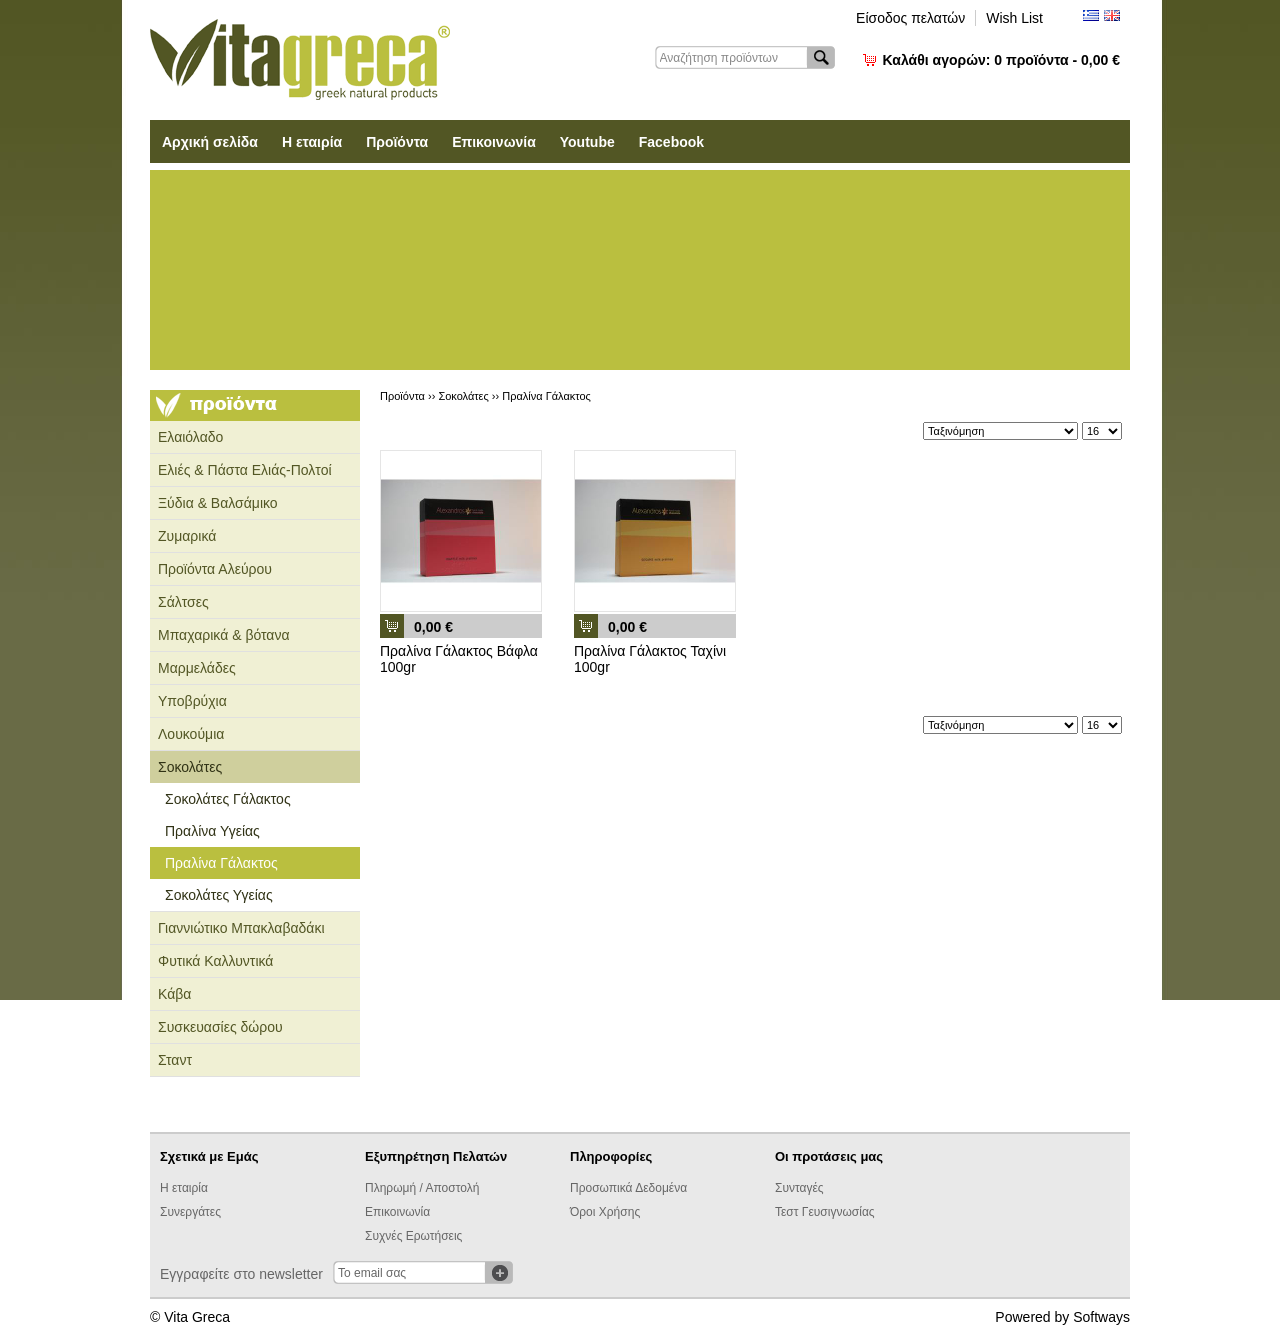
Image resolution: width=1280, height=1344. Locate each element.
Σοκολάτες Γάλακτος (228, 799)
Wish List (1014, 18)
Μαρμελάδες (197, 668)
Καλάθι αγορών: (1001, 60)
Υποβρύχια (192, 701)
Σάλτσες (183, 602)
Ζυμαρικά (187, 536)
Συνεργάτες (190, 1212)
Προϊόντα (397, 142)
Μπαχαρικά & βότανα (224, 635)
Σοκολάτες (190, 767)
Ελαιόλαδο (190, 437)
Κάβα (174, 994)
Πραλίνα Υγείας (212, 831)
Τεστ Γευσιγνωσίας (825, 1212)
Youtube (587, 142)
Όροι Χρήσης (605, 1212)
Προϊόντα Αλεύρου (215, 569)
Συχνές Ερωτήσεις (413, 1236)
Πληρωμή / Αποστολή (422, 1188)
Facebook (671, 142)
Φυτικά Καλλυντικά (215, 961)
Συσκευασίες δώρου (220, 1027)
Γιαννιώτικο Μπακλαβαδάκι (241, 928)
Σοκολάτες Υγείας (219, 895)
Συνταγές (799, 1188)
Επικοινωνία (494, 142)
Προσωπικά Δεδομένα (628, 1188)
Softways (1101, 1317)
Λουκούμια (191, 734)
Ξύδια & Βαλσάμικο (218, 503)
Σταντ (175, 1060)
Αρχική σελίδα (210, 142)
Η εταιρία (312, 142)
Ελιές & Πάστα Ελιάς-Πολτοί (245, 470)
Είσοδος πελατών (910, 18)
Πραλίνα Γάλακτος (221, 863)
